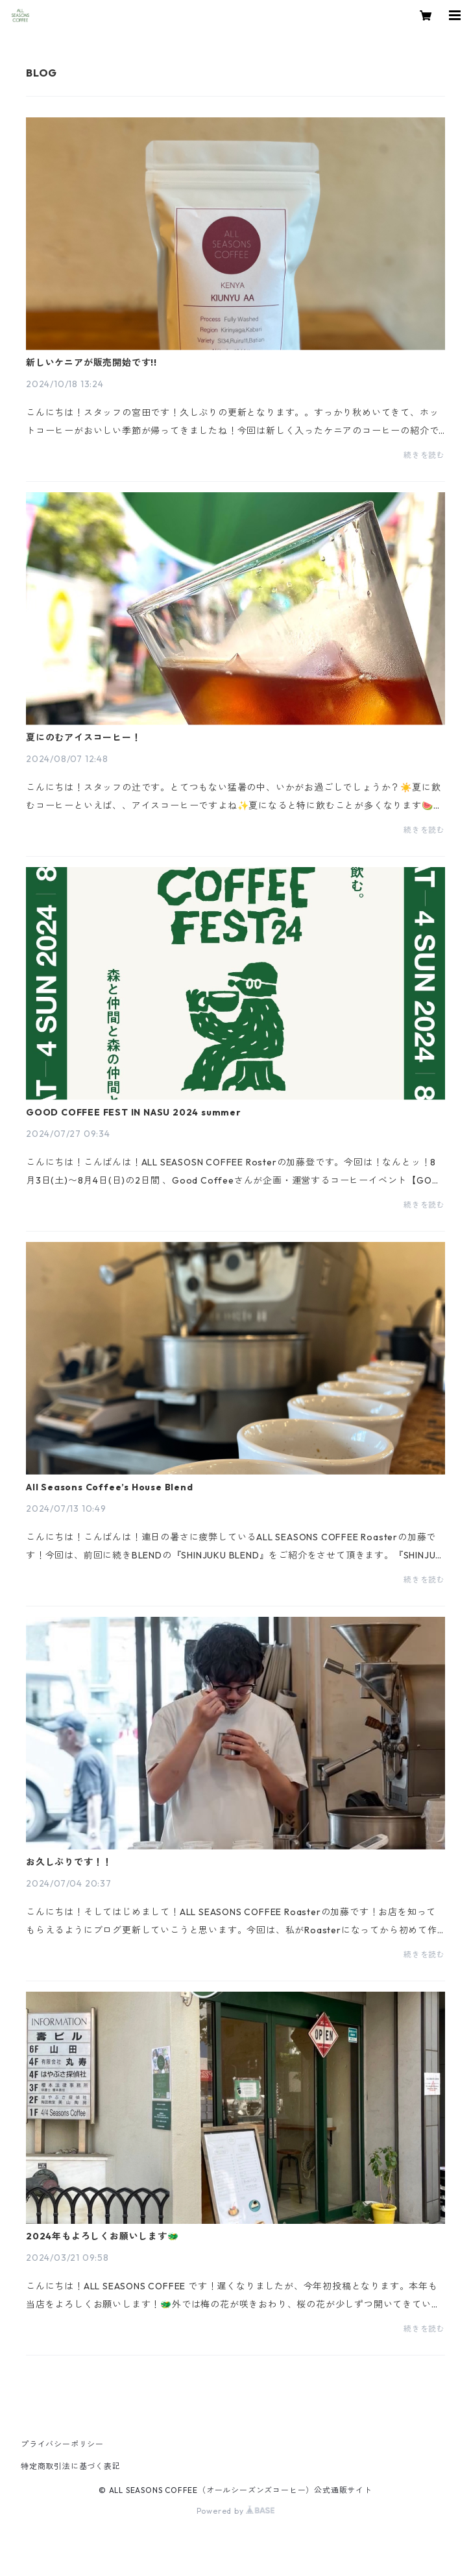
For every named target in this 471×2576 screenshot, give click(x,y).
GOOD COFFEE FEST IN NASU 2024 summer (133, 1112)
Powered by (236, 2511)
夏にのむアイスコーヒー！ (83, 737)
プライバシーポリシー (62, 2444)
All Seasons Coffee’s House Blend (109, 1487)
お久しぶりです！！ (69, 1861)
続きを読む (424, 455)
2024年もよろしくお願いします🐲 (102, 2236)
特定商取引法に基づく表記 (71, 2466)
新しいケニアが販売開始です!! (91, 362)
